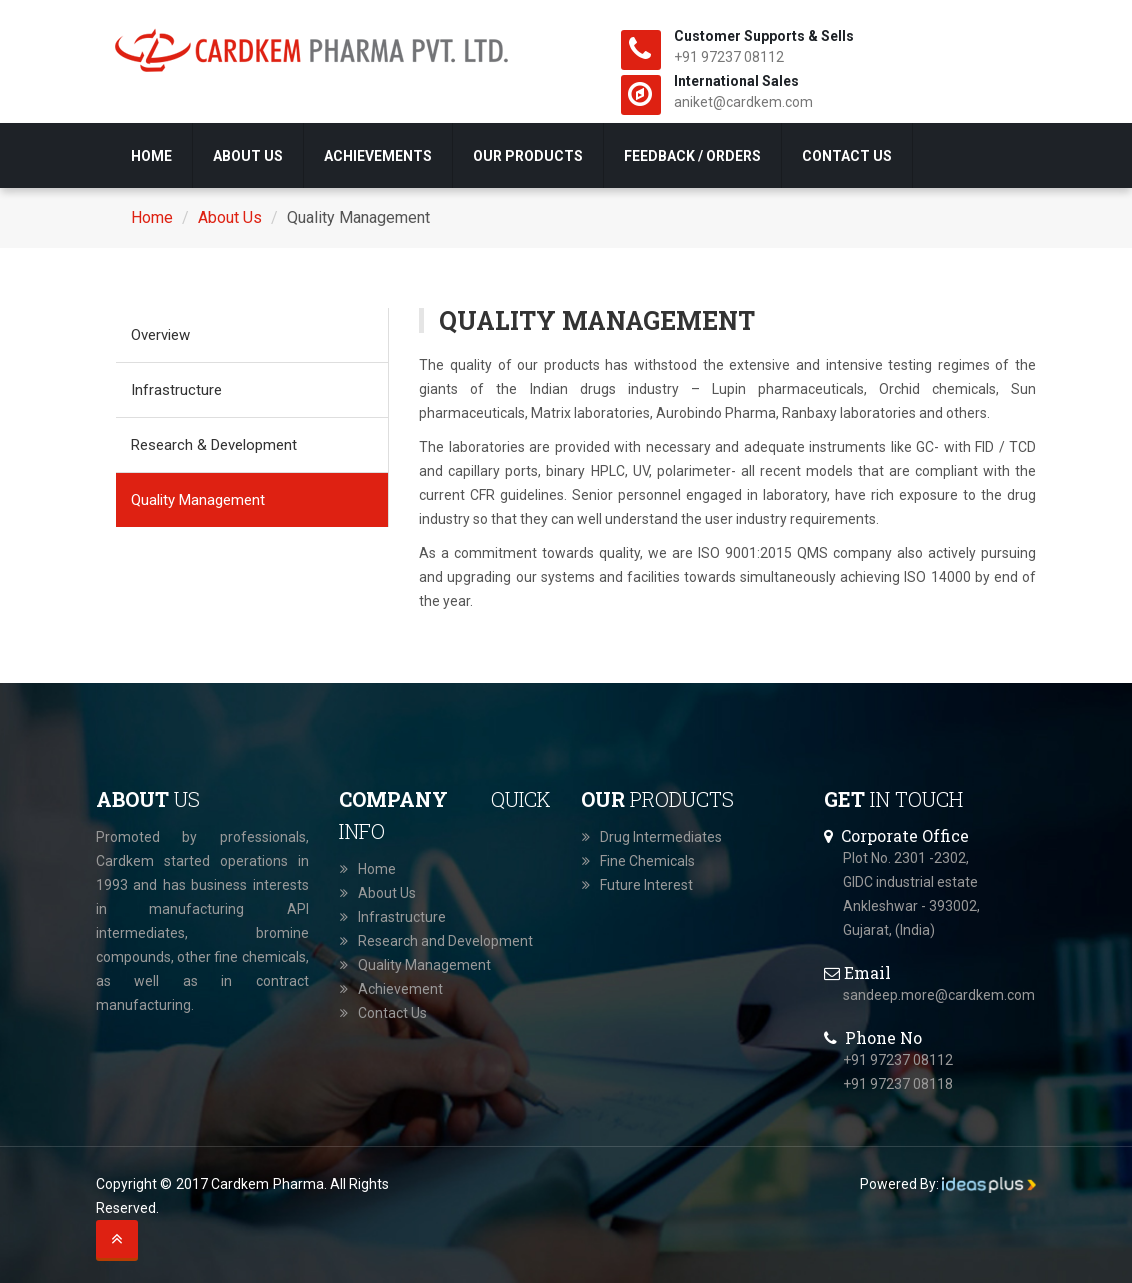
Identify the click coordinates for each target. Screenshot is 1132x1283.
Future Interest (646, 885)
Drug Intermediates (661, 837)
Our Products (528, 156)
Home (151, 156)
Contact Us (847, 156)
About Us (248, 156)
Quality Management (198, 500)
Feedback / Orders (692, 156)
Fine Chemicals (647, 861)
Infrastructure (176, 390)
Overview (160, 335)
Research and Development (445, 941)
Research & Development (214, 445)
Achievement (400, 989)
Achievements (378, 156)
